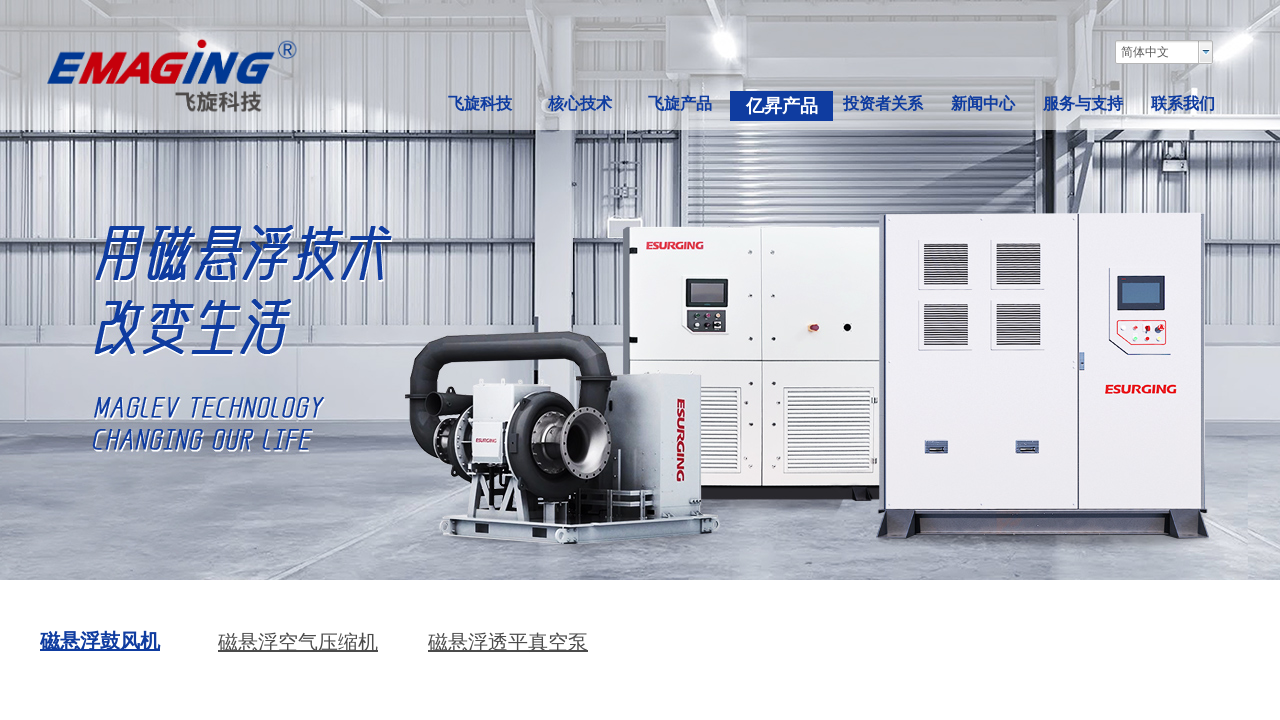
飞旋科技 (480, 103)
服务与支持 (1083, 103)
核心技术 (580, 103)
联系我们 (1183, 103)
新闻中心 (983, 103)
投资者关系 (883, 103)
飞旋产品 (680, 103)
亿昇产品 (782, 106)
